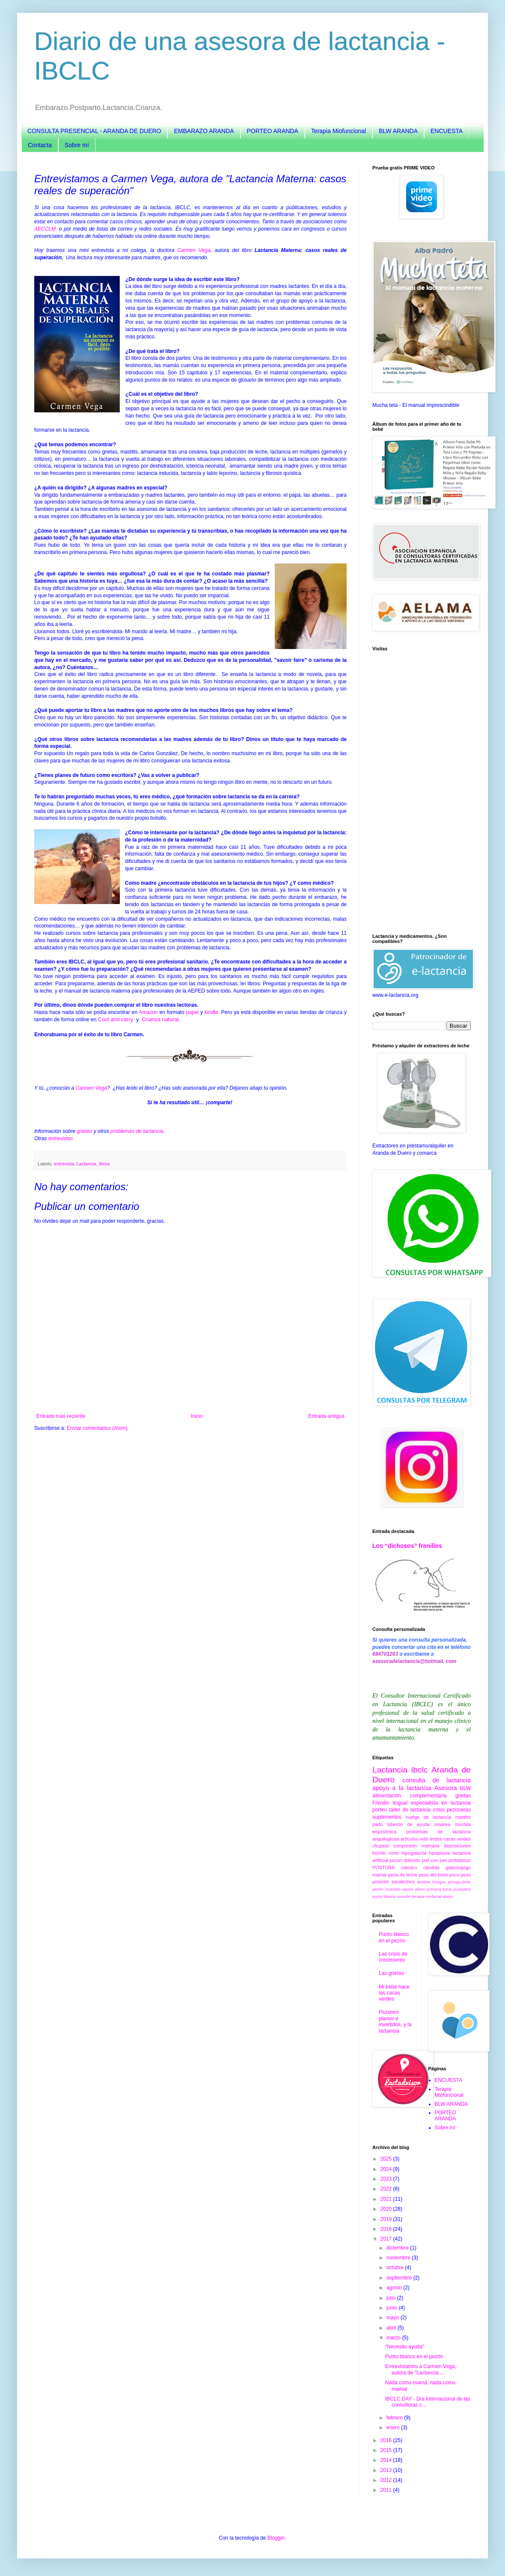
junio (392, 2308)
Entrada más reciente (60, 1416)
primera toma (439, 1889)
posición (380, 1881)
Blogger (276, 2538)
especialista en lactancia (441, 1803)
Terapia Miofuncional (338, 130)
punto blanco (384, 1896)
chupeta (380, 1845)
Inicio (197, 1416)
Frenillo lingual (389, 1803)
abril (392, 2328)
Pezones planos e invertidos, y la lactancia (395, 2021)
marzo (394, 2338)
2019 (386, 2219)
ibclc (419, 1769)
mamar (379, 1874)
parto (377, 1824)
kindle (211, 1012)
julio (391, 2298)
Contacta (40, 145)
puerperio (462, 1889)
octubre (395, 2268)
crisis (438, 1810)
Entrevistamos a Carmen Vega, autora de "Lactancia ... (420, 2369)
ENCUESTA (447, 130)
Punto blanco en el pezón (394, 1937)
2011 (386, 2490)
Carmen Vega (193, 250)
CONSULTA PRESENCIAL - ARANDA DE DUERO (94, 130)
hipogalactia (413, 1853)
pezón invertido (386, 1889)
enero (393, 2428)
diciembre (398, 2248)
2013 (386, 2470)
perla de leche (402, 1874)
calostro (409, 1867)
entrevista (64, 1163)
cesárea (442, 1824)
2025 (386, 2159)
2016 (386, 2440)
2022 (386, 2189)
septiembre (399, 2278)
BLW (465, 1788)
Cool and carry (115, 1020)
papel (192, 1012)
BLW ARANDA (398, 130)
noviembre (399, 2258)
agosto (394, 2288)
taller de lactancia (410, 1810)
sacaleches (403, 1881)
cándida (431, 1867)
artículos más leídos (421, 1838)
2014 (386, 2460)
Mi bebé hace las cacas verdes (394, 1993)
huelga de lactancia (428, 1817)
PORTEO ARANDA (272, 130)
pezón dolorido (404, 1860)
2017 (386, 2239)
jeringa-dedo (459, 1881)
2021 (386, 2199)
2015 (386, 2450)
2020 (386, 2209)
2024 (386, 2169)
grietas (84, 1131)
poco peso (460, 1874)
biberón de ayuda (408, 1824)
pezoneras (459, 1810)
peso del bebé (433, 1874)
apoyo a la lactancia (401, 1788)
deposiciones (457, 1845)
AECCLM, (45, 229)
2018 (386, 2229)
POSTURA (383, 1867)
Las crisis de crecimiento (393, 1957)
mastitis (463, 1817)
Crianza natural (160, 1020)
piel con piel (434, 1860)
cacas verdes (457, 1838)
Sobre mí (77, 145)
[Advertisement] (421, 792)
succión (404, 1896)
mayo (393, 2318)
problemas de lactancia (136, 1131)
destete (423, 1881)
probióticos (460, 1860)
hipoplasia (439, 1853)
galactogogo (458, 1867)
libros (104, 1163)
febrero (395, 2418)
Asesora (445, 1788)
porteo (379, 1810)
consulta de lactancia (436, 1780)
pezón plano (413, 1889)
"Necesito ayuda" (404, 2347)
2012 (386, 2480)
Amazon (148, 1012)
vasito (448, 1896)
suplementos (386, 1817)
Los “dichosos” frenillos (407, 1545)
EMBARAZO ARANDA (204, 130)
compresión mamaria (416, 1845)
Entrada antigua (326, 1416)
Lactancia (86, 1163)
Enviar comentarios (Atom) (97, 1428)
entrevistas (60, 1138)
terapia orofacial (426, 1896)
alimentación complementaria (409, 1796)
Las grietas (391, 1973)
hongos (439, 1881)
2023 (386, 2179)
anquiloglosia (385, 1838)
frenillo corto (385, 1853)
